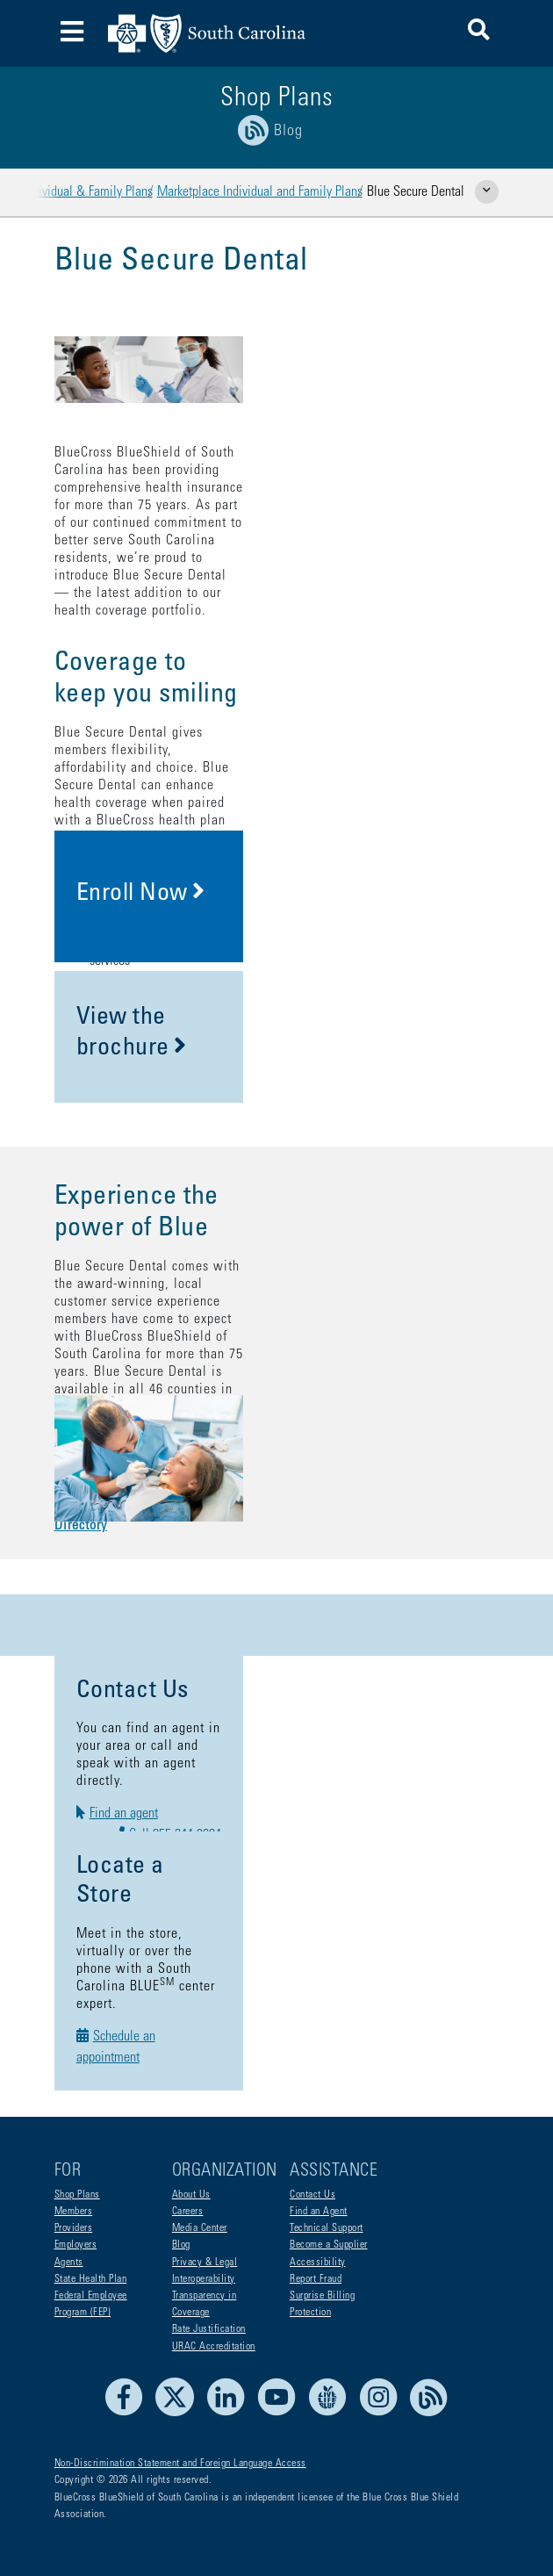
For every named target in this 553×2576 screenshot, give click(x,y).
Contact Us (312, 2195)
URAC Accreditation (213, 2347)
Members (73, 2211)
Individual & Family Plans (88, 192)
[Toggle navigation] (72, 34)
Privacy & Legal (205, 2262)
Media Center (199, 2228)
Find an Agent (319, 2211)
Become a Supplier (329, 2245)
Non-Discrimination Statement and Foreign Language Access (180, 2463)
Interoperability (203, 2279)
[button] (479, 33)
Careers (188, 2211)
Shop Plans (77, 2195)
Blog (181, 2245)
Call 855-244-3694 (396, 1778)
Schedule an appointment (174, 1953)
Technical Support (326, 2228)
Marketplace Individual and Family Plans (260, 192)
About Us (191, 2195)
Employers (75, 2245)
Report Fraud (315, 2279)
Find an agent (142, 1778)
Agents (68, 2262)
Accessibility (318, 2262)
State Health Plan (90, 2279)
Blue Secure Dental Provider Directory (177, 1354)
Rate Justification (209, 2329)
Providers (73, 2228)
